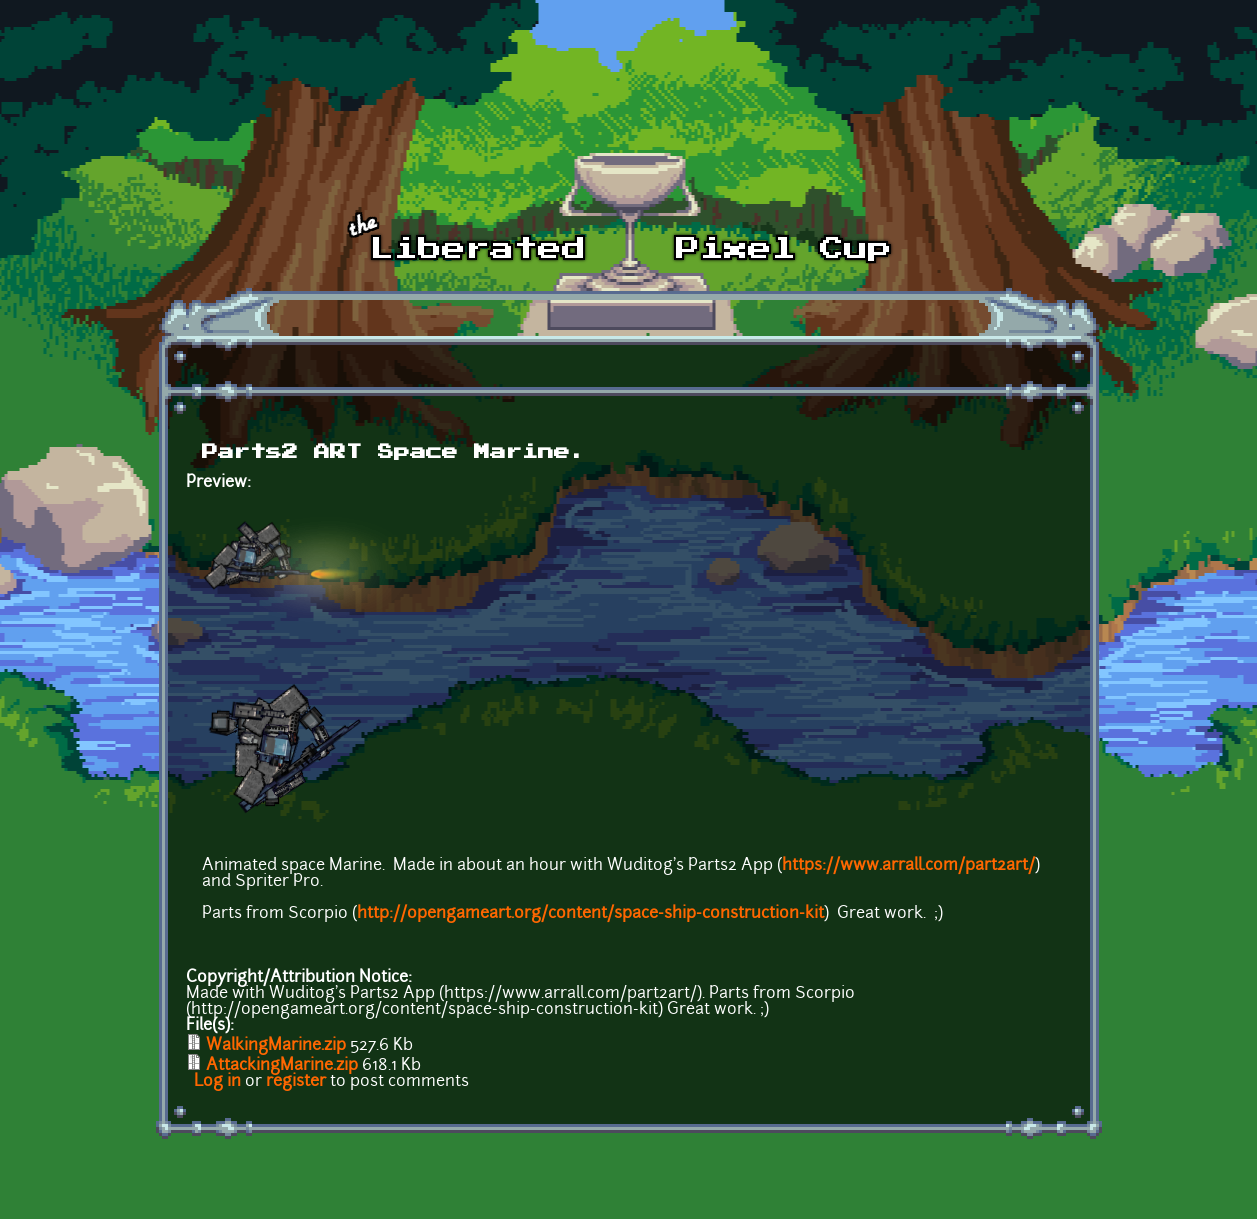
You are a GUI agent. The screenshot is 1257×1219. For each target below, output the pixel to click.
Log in (217, 1082)
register (296, 1082)
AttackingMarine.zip (282, 1066)
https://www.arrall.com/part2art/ (908, 866)
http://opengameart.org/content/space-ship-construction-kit (590, 914)
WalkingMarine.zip (276, 1046)
